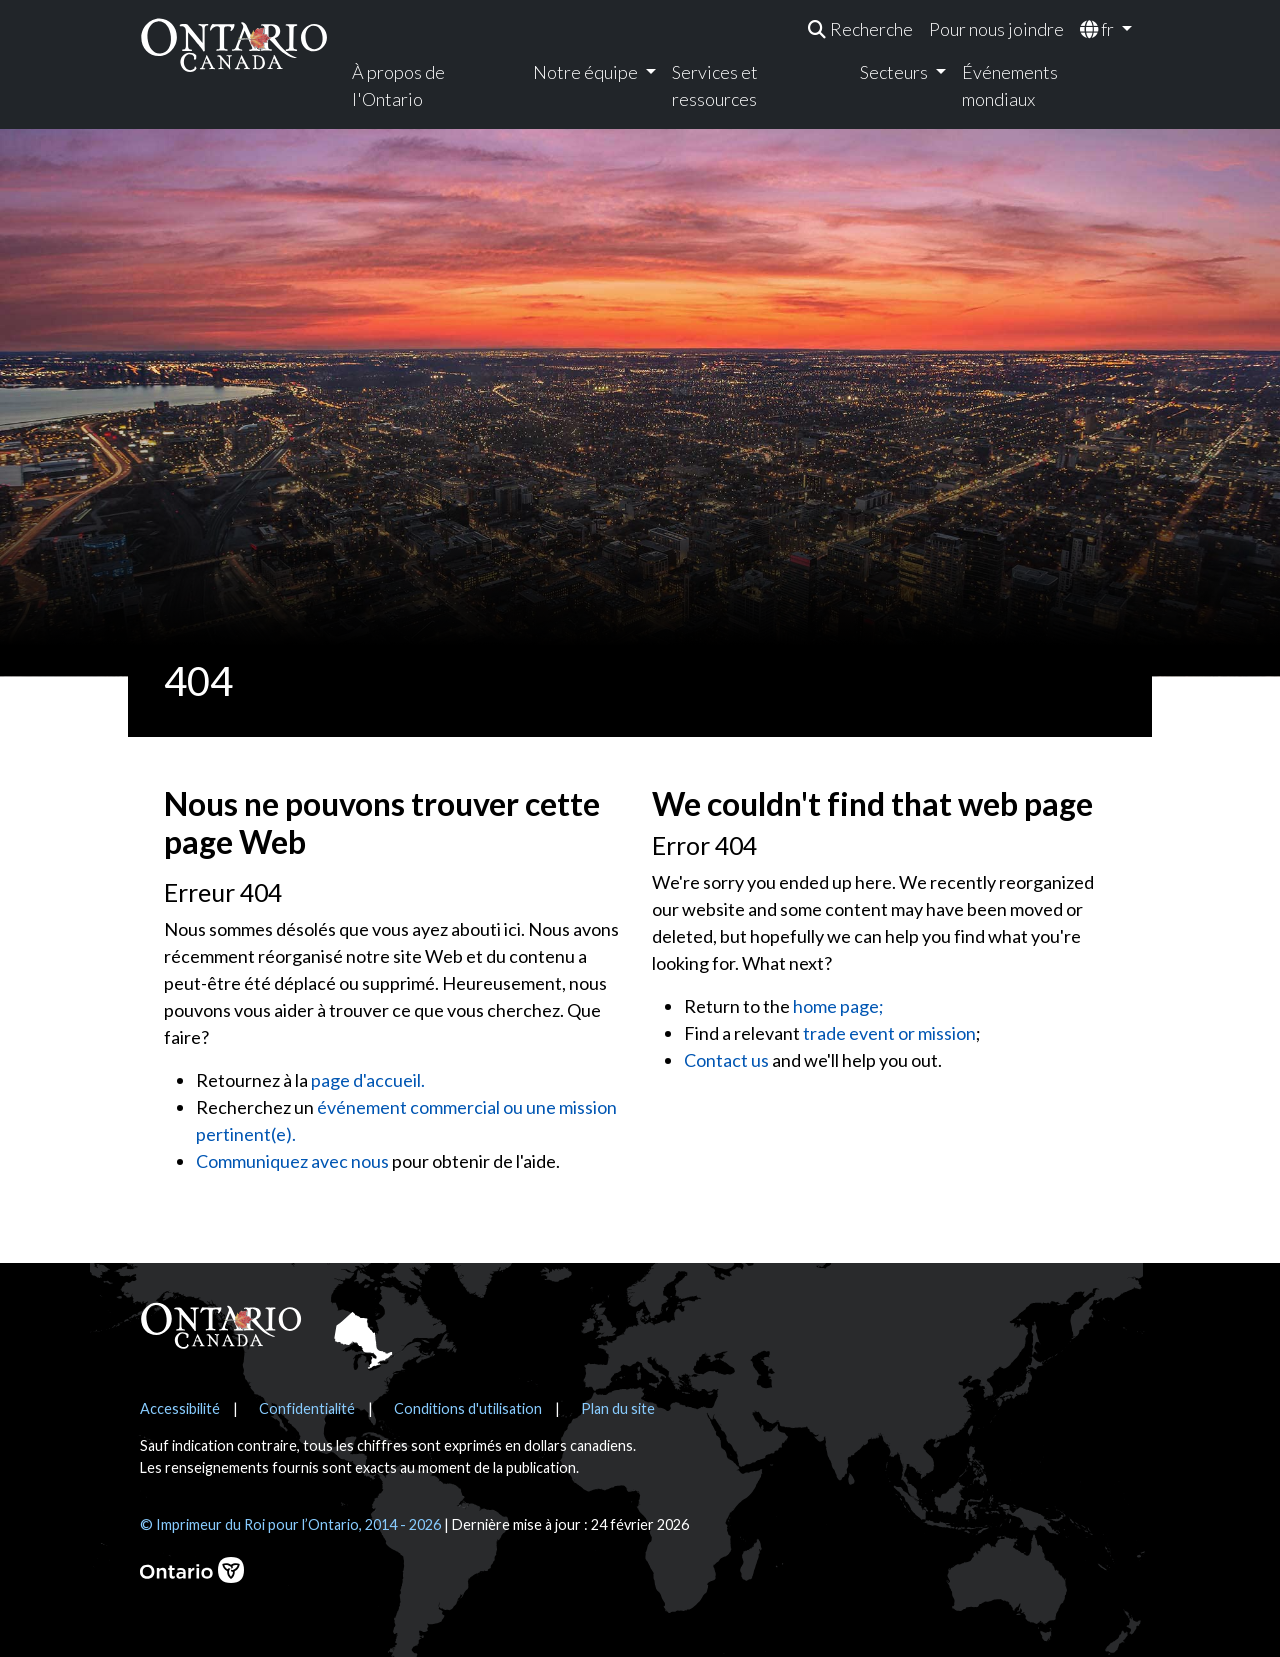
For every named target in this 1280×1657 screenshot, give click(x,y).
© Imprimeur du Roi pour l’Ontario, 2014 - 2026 (290, 1524)
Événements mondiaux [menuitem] (1010, 85)
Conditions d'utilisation (468, 1408)
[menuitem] (860, 29)
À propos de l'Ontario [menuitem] (398, 85)
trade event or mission (889, 1033)
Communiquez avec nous (292, 1161)
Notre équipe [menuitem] (587, 72)
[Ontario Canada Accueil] (234, 44)
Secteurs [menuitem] (895, 72)
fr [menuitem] (1098, 29)
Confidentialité (307, 1408)
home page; (838, 1006)
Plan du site (618, 1408)
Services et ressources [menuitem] (715, 85)
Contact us (726, 1060)
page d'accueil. (368, 1080)
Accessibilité (180, 1408)
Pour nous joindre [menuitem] (996, 29)
